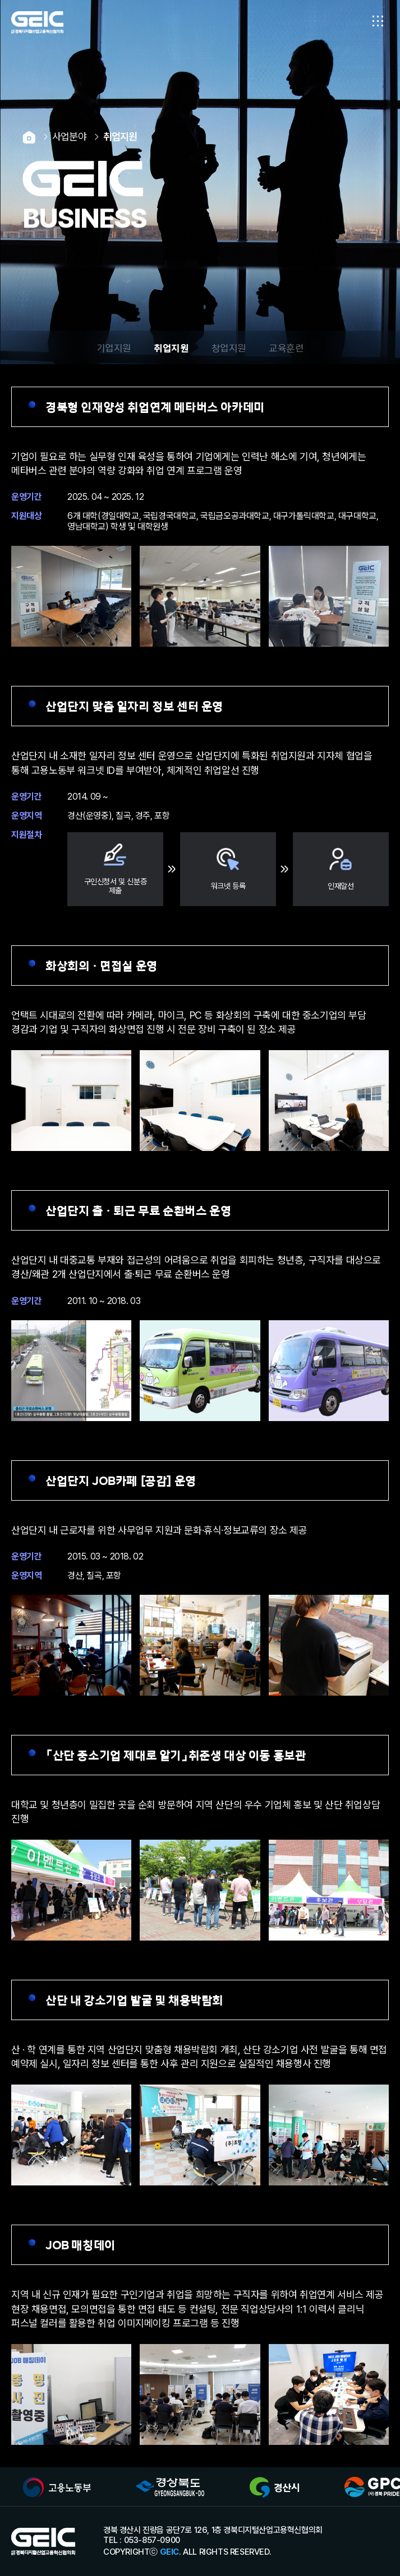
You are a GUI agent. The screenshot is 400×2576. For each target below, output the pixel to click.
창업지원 (229, 347)
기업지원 (113, 347)
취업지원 (171, 347)
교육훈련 (286, 347)
